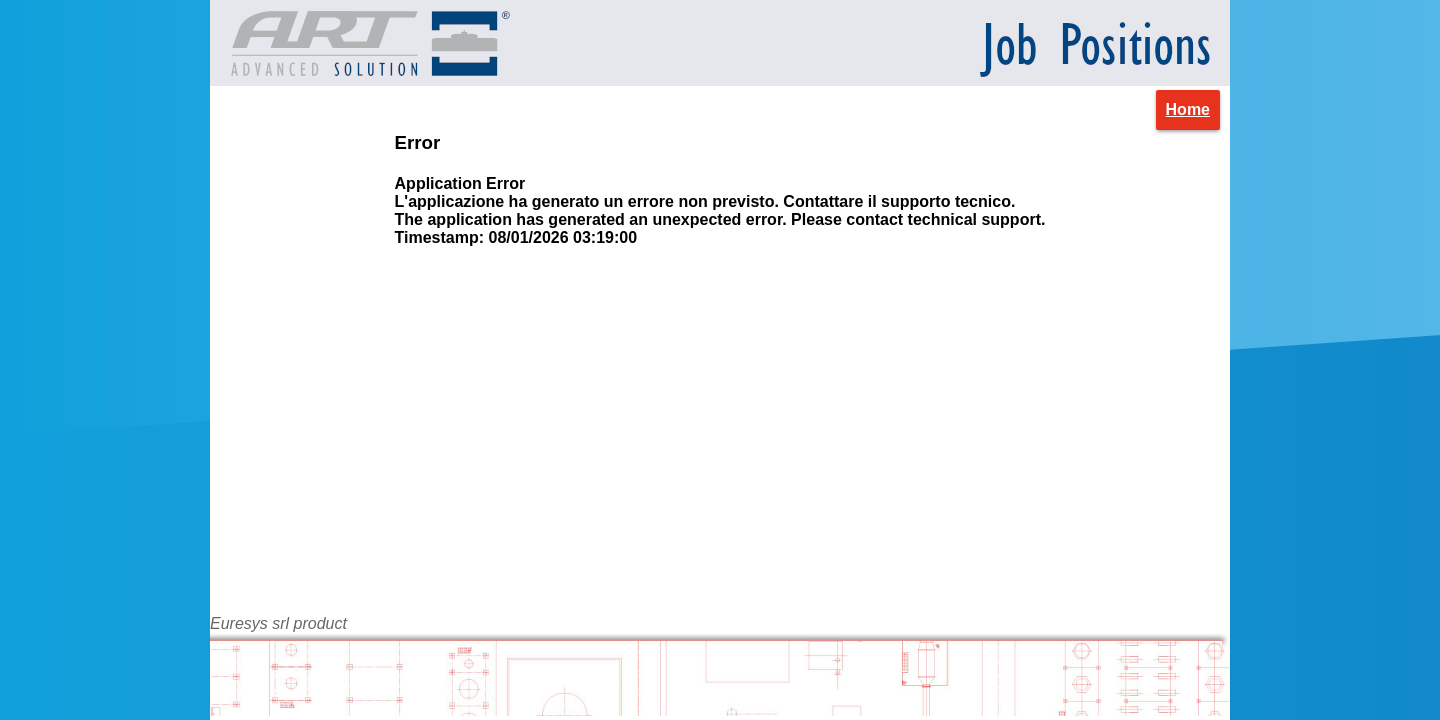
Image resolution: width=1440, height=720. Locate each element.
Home (1188, 109)
